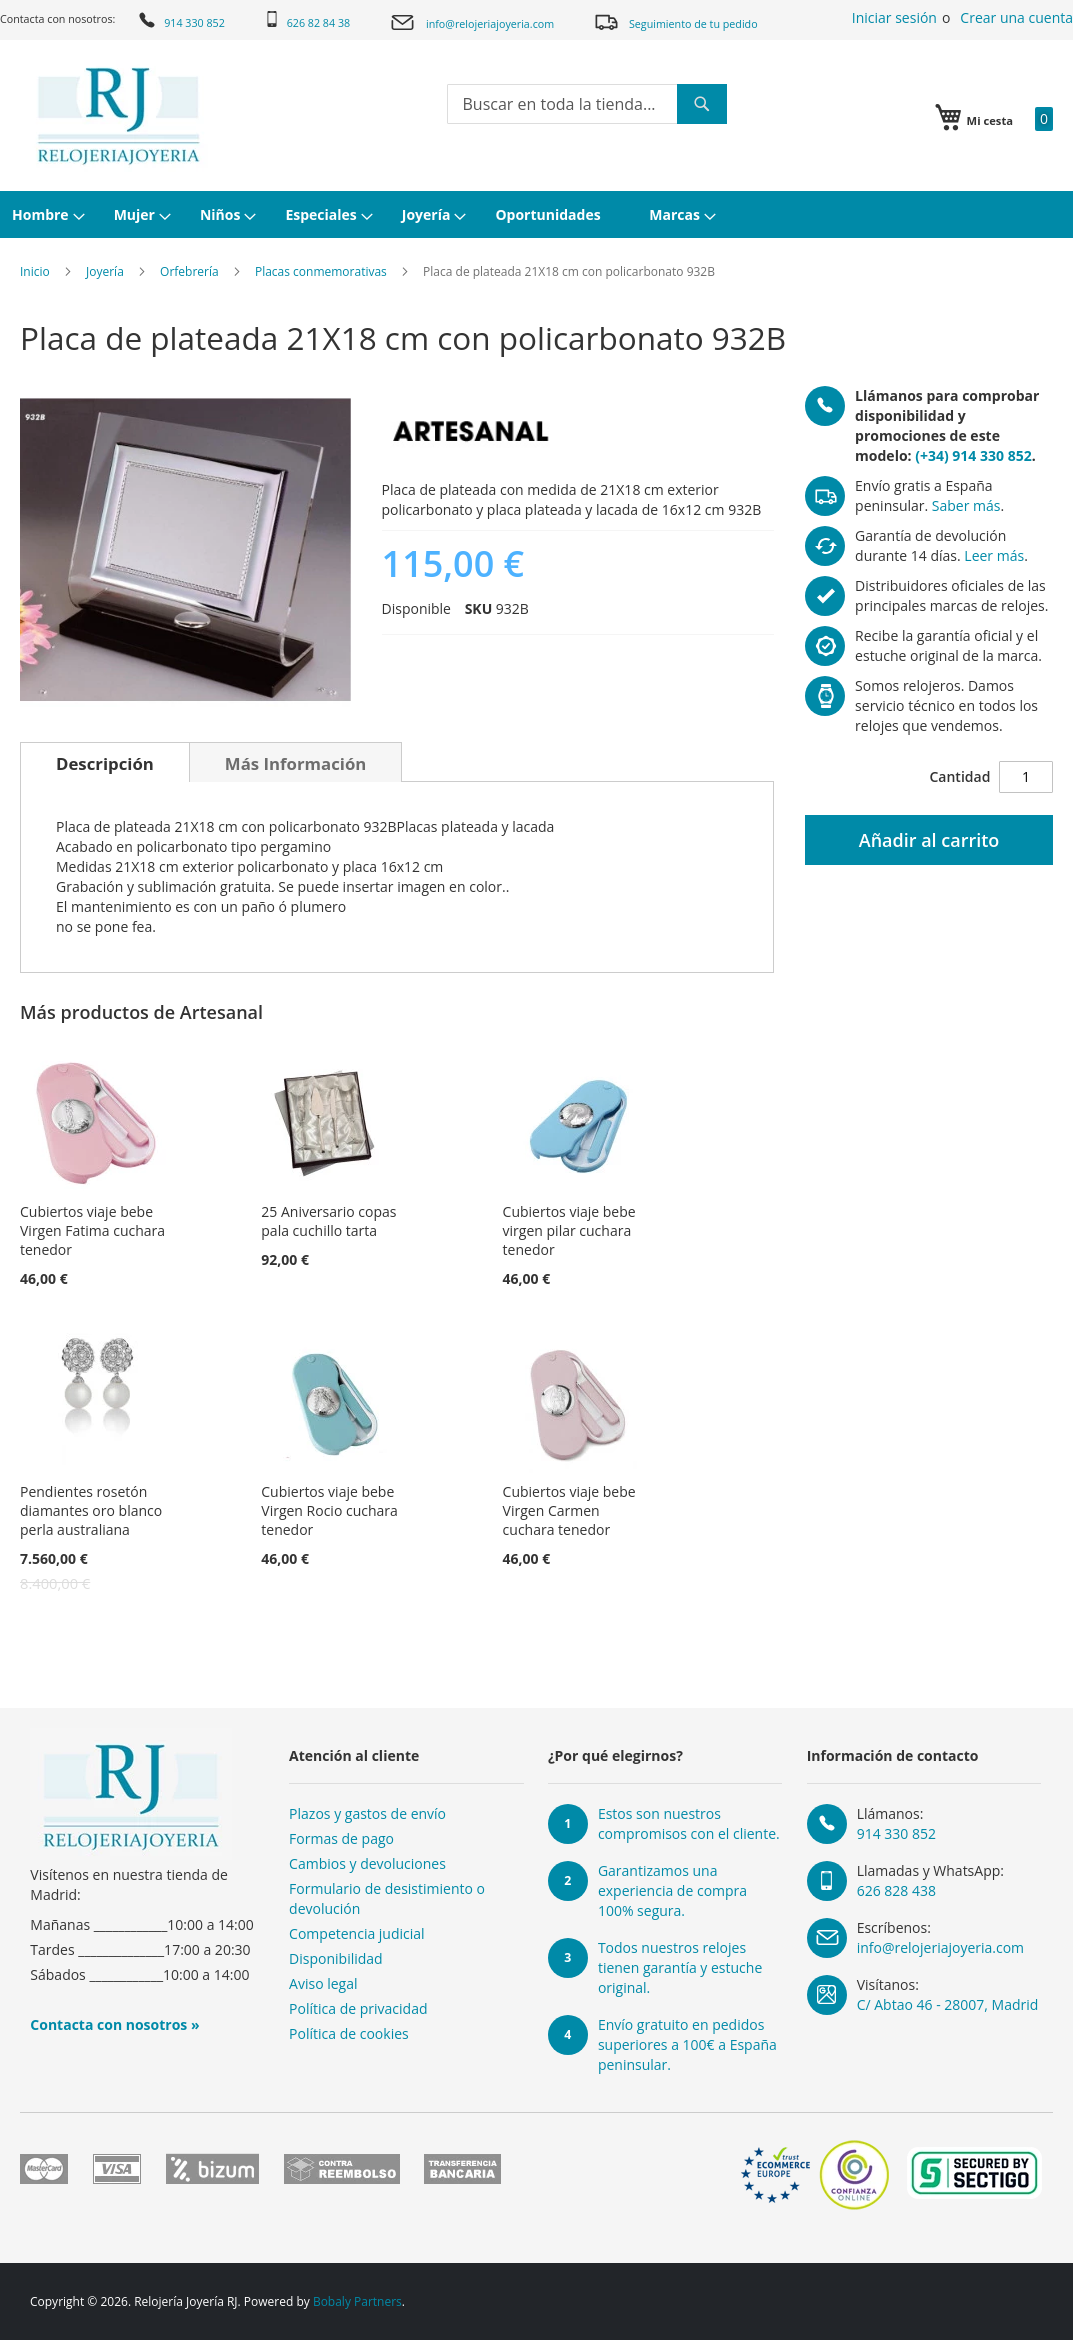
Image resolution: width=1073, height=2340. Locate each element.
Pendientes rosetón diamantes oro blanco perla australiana (91, 1510)
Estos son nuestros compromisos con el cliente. (689, 1823)
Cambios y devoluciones (367, 1863)
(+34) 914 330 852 (973, 455)
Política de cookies (349, 2033)
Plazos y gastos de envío (367, 1813)
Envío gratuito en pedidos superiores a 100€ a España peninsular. (687, 2044)
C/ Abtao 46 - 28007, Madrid (948, 2004)
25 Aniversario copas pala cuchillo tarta (328, 1221)
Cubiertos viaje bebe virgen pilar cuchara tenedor (569, 1230)
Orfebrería (189, 271)
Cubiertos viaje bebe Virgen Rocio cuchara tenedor (329, 1510)
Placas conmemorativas (321, 271)
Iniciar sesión (894, 17)
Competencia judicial (357, 1933)
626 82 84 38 (307, 20)
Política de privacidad (358, 2008)
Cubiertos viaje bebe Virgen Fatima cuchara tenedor (92, 1230)
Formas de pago (341, 1838)
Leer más (994, 555)
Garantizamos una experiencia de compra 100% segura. (672, 1890)
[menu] (536, 214)
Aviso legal (323, 1983)
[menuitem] (46, 214)
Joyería (105, 271)
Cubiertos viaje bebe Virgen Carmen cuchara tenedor (569, 1510)
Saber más (966, 505)
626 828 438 (896, 1890)
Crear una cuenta (1016, 17)
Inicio (35, 271)
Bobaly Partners (357, 2301)
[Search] (702, 104)
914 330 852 (180, 20)
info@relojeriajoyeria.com (471, 22)
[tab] (105, 762)
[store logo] (118, 116)
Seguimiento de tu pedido (675, 21)
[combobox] (587, 104)
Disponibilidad (336, 1958)
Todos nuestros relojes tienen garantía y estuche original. (680, 1967)
